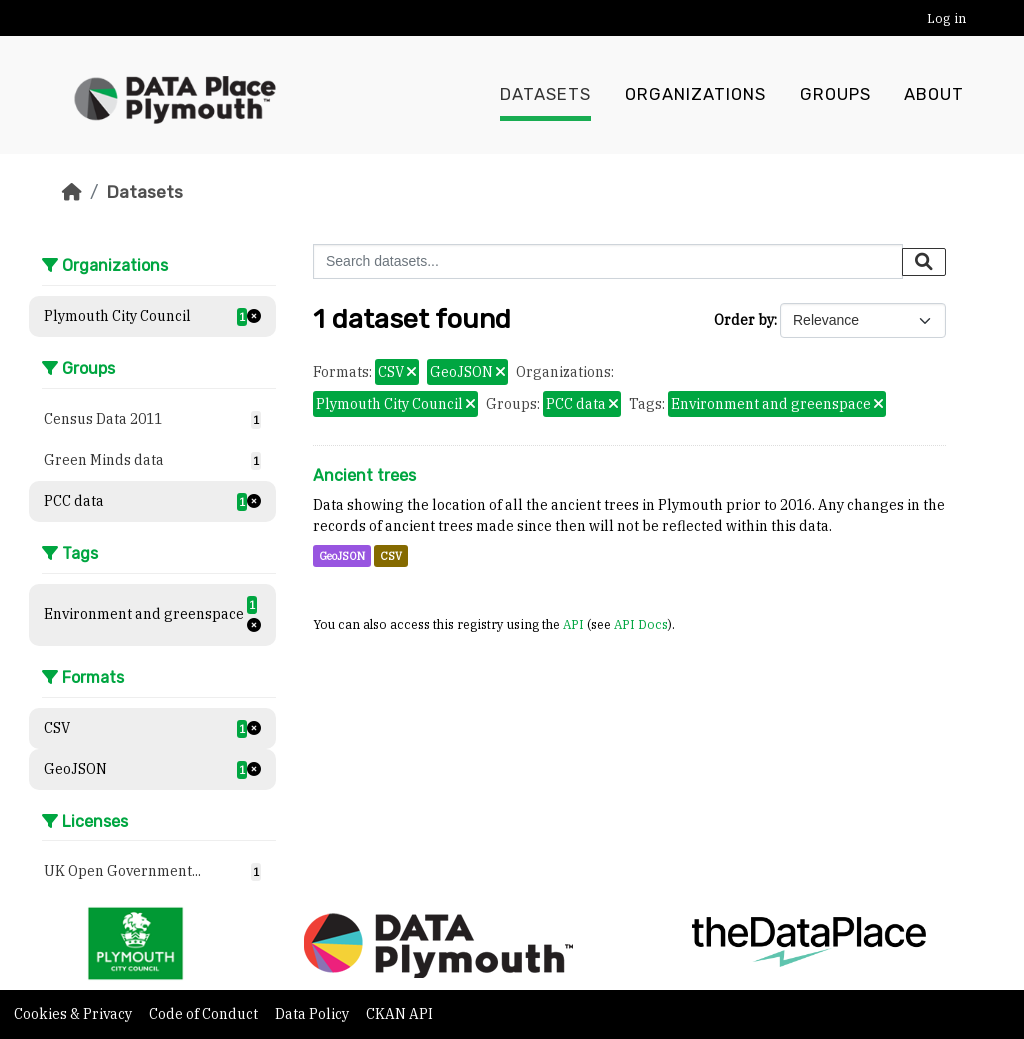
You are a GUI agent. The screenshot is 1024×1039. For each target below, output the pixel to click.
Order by (744, 320)
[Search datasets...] (608, 261)
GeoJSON (342, 556)
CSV (391, 556)
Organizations (695, 95)
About (934, 95)
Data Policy (313, 1014)
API (573, 624)
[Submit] (924, 262)
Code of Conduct (205, 1014)
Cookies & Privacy (74, 1014)
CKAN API (399, 1014)
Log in (946, 18)
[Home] (72, 192)
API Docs (641, 624)
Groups (835, 95)
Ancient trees (364, 475)
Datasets (545, 95)
